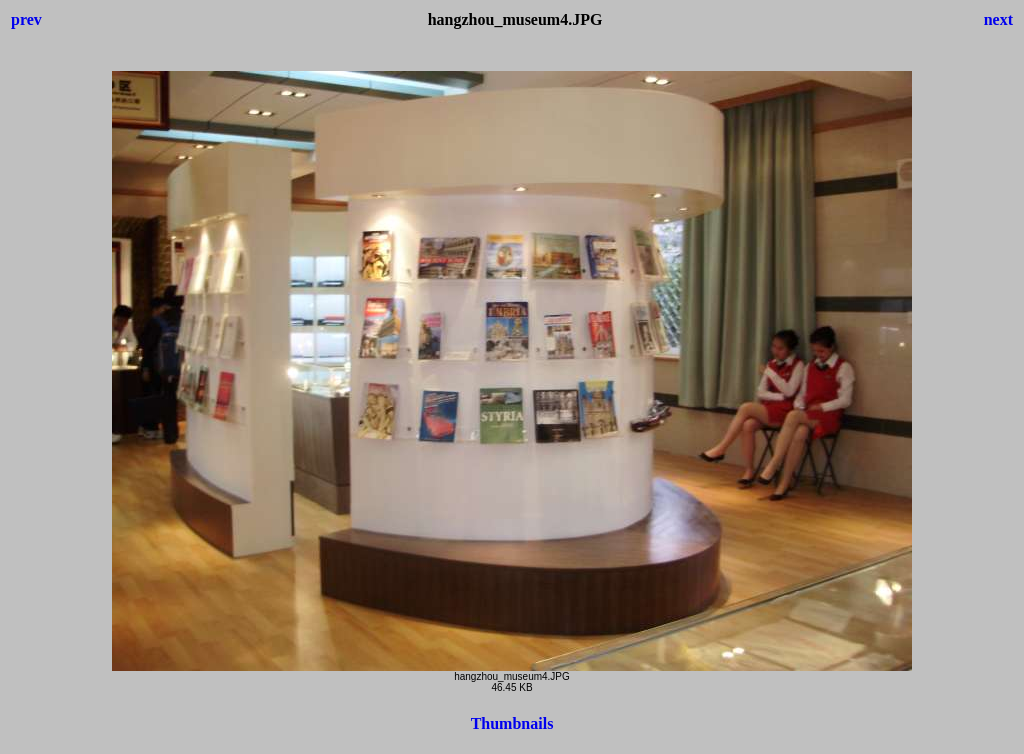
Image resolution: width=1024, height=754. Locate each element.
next (998, 19)
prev (26, 19)
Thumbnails (512, 723)
